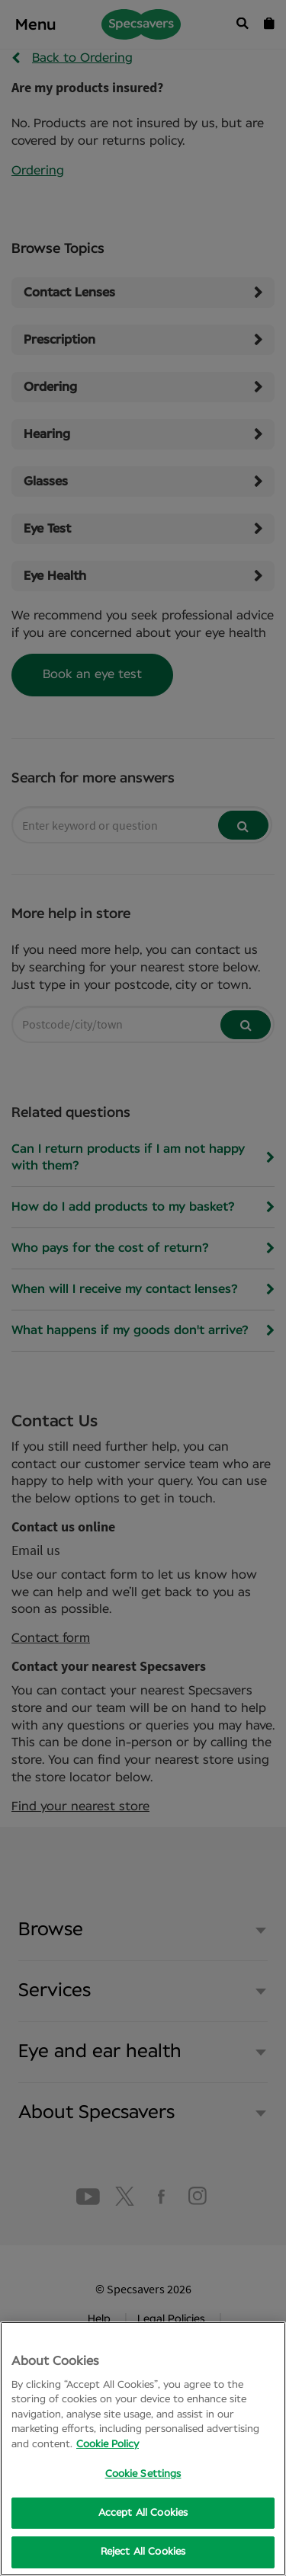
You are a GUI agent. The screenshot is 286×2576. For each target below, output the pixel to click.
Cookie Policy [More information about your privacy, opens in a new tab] (107, 2445)
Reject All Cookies (143, 2552)
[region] (143, 2449)
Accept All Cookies (143, 2513)
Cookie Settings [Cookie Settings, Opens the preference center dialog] (143, 2474)
